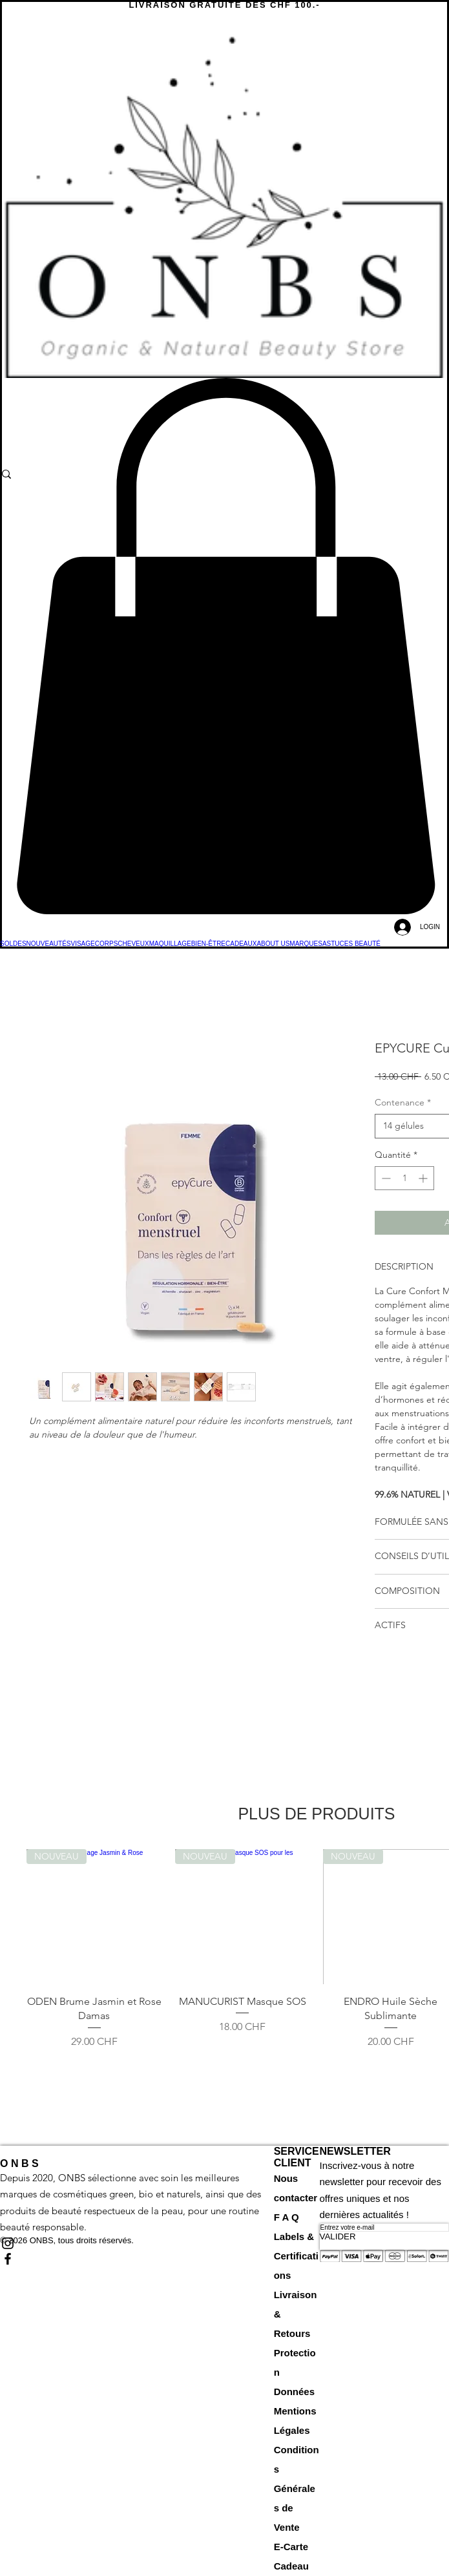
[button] (224, 646)
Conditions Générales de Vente (296, 2488)
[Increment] (424, 1178)
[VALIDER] (384, 2236)
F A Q (286, 2217)
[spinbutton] (404, 1178)
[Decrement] (385, 1178)
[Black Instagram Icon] (137, 2243)
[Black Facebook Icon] (137, 2259)
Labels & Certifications (296, 2256)
